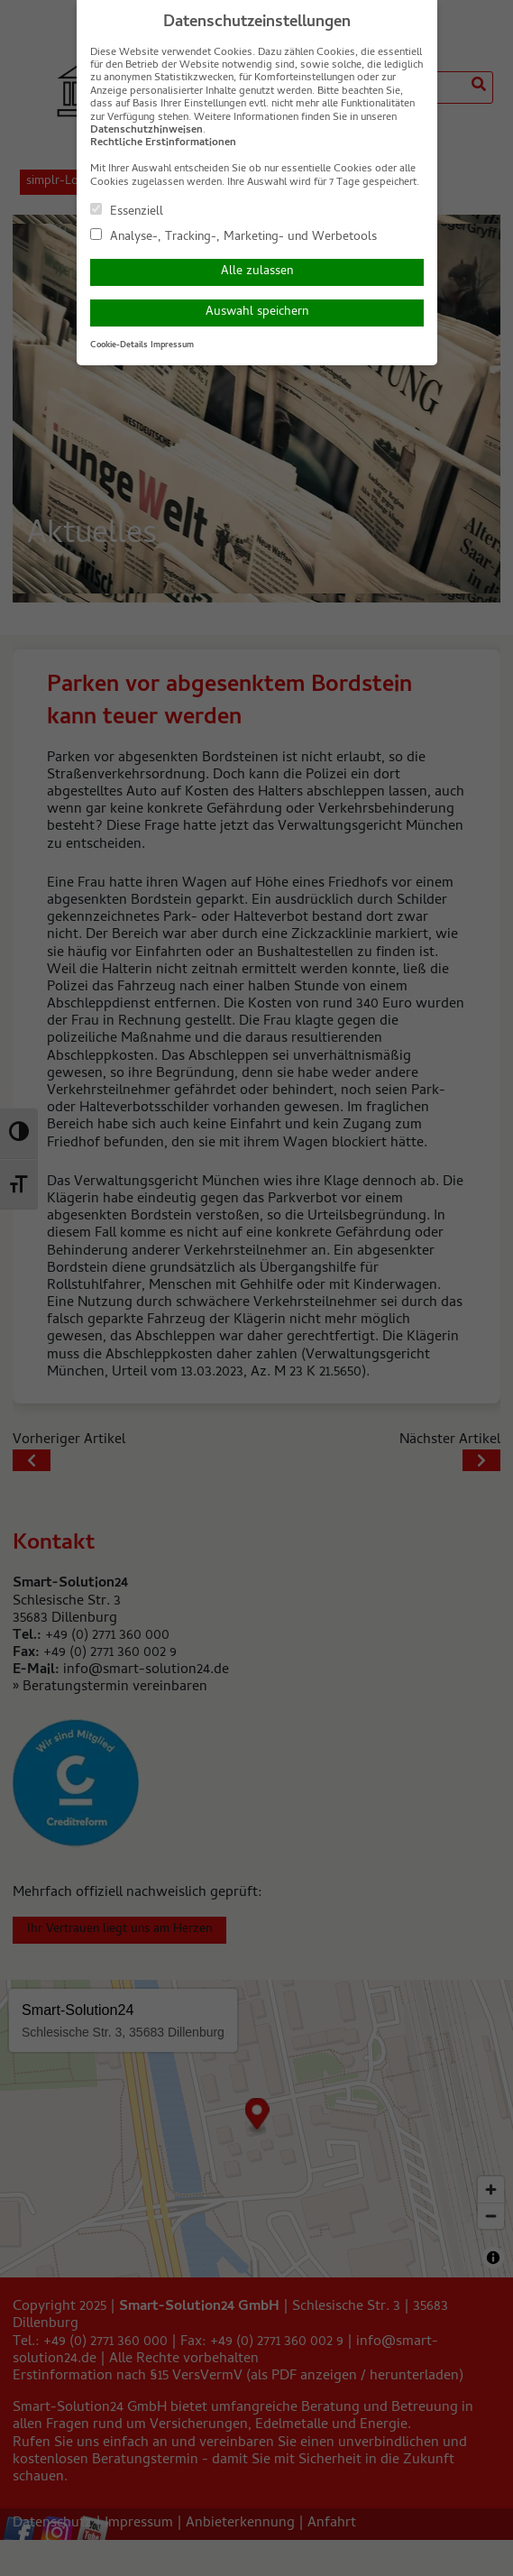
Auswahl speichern (257, 312)
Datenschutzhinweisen (146, 131)
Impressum (172, 345)
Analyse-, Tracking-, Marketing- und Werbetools (233, 236)
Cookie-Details (119, 345)
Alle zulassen (257, 272)
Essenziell (126, 211)
